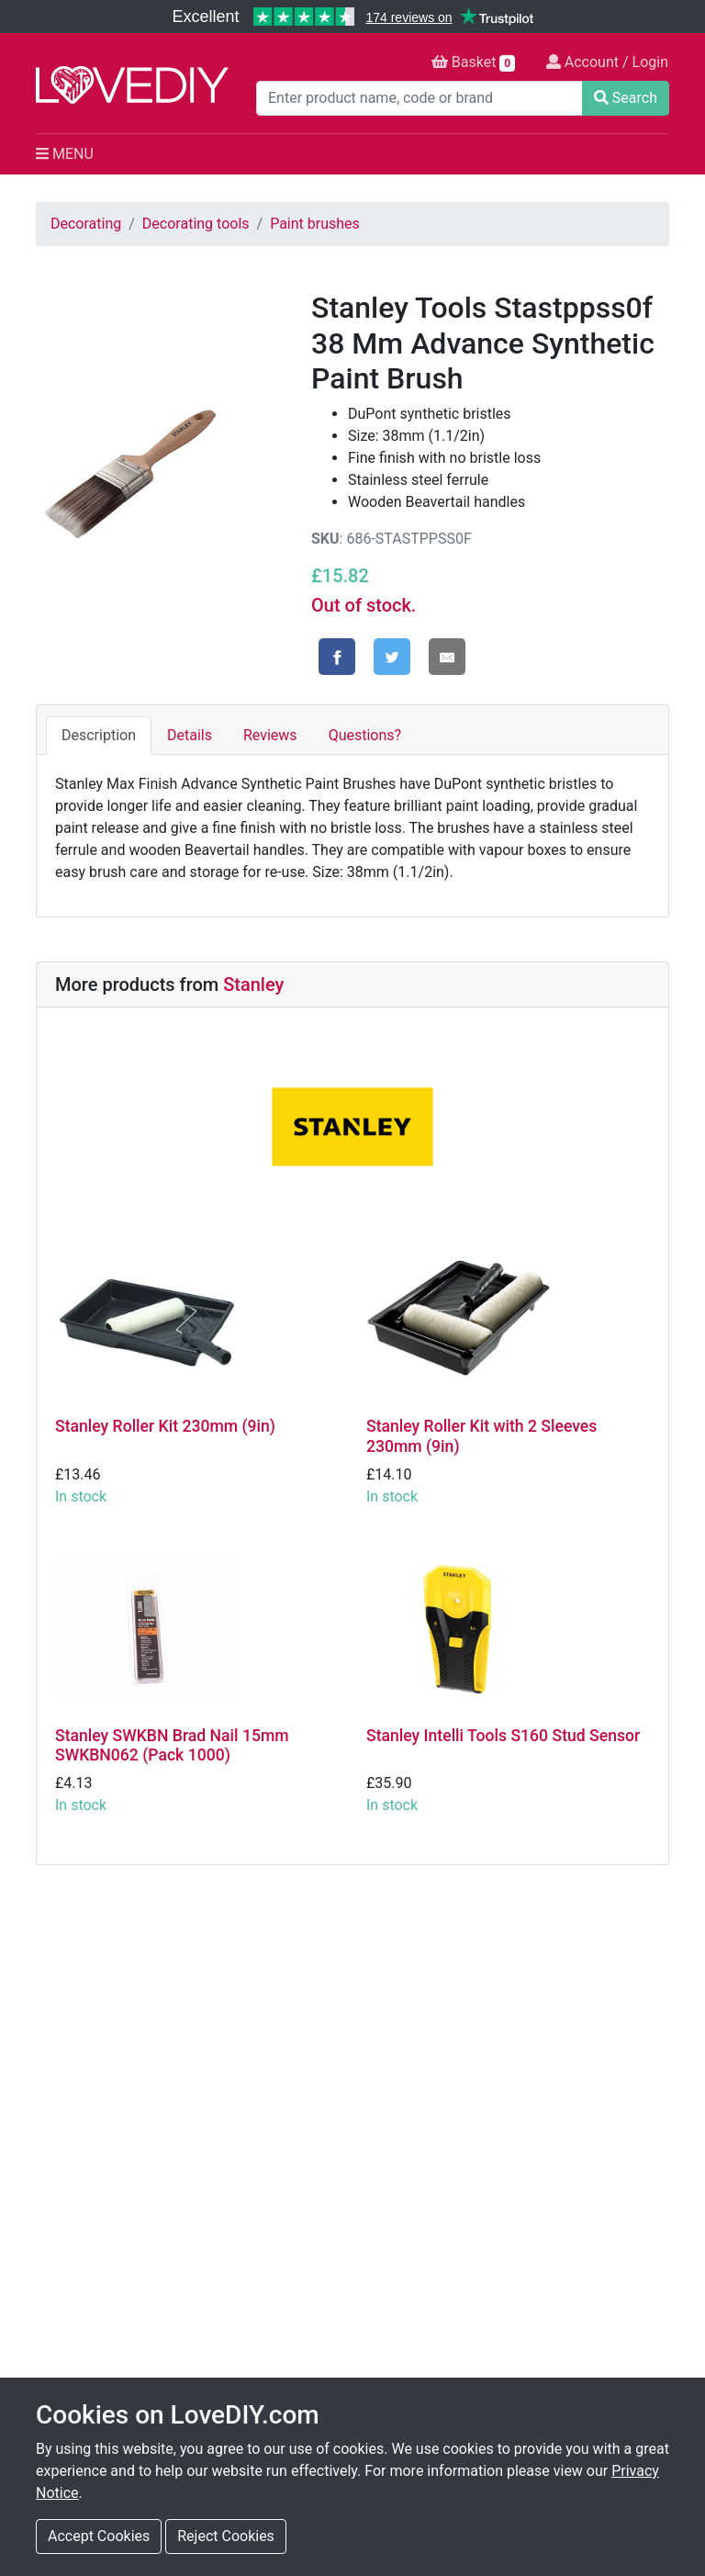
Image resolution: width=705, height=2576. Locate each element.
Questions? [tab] (365, 735)
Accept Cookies (99, 2536)
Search (625, 98)
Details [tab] (189, 735)
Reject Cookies (225, 2536)
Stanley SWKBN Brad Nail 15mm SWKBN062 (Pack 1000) (172, 1745)
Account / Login (607, 62)
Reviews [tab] (270, 735)
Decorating (85, 223)
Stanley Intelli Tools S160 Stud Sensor (503, 1736)
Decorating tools (196, 223)
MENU (65, 154)
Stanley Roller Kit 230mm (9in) (165, 1426)
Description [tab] (99, 735)
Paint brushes (315, 223)
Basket (473, 62)
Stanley (253, 984)
